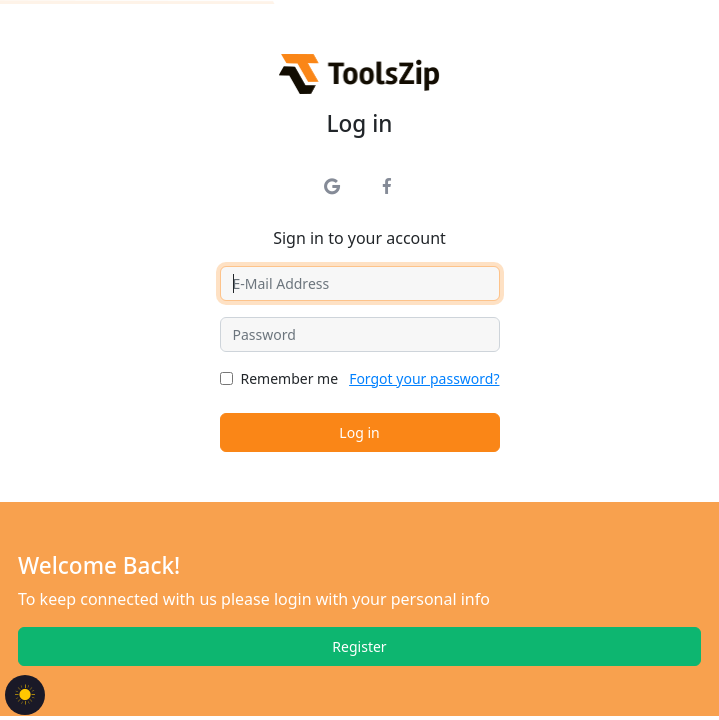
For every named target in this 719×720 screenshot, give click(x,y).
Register (359, 646)
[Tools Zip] (359, 73)
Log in (359, 432)
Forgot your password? (424, 378)
